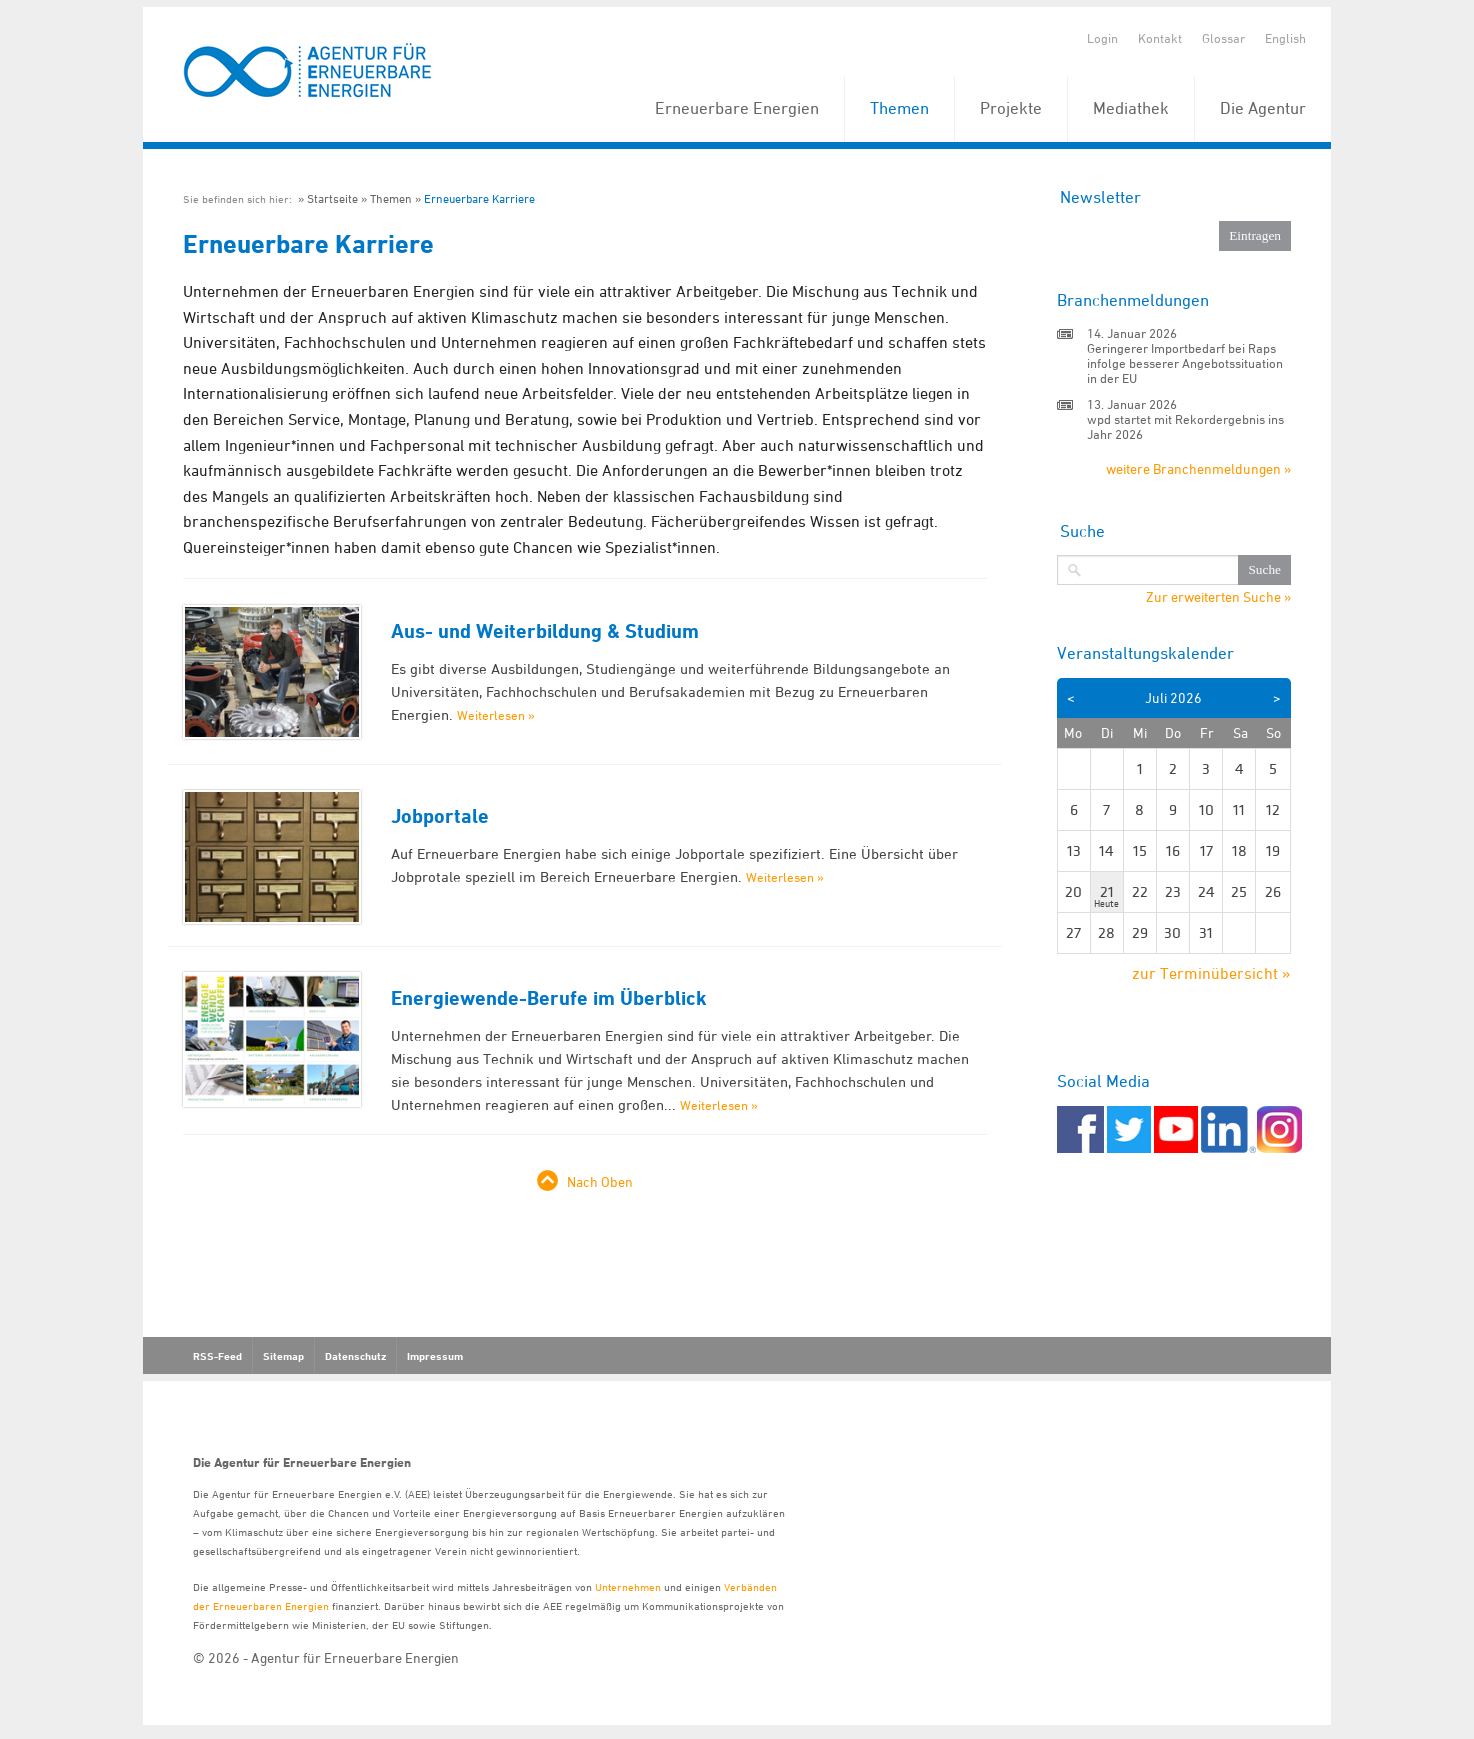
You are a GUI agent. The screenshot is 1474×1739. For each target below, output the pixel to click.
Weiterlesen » (496, 715)
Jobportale (440, 816)
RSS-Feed (217, 1356)
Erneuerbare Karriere (479, 198)
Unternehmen (628, 1586)
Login (1102, 38)
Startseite (332, 198)
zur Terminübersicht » (1211, 973)
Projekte (1011, 108)
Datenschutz (355, 1356)
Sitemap (283, 1356)
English (1285, 38)
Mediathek (1131, 108)
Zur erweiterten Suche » (1218, 597)
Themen (899, 108)
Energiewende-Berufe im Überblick (549, 998)
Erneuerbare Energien (737, 108)
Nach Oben (600, 1181)
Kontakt (1160, 38)
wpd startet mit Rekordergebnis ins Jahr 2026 (1185, 426)
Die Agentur (1263, 108)
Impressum (435, 1356)
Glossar (1223, 38)
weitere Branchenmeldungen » (1198, 468)
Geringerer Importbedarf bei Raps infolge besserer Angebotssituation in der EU (1185, 363)
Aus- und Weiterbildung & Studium (545, 631)
